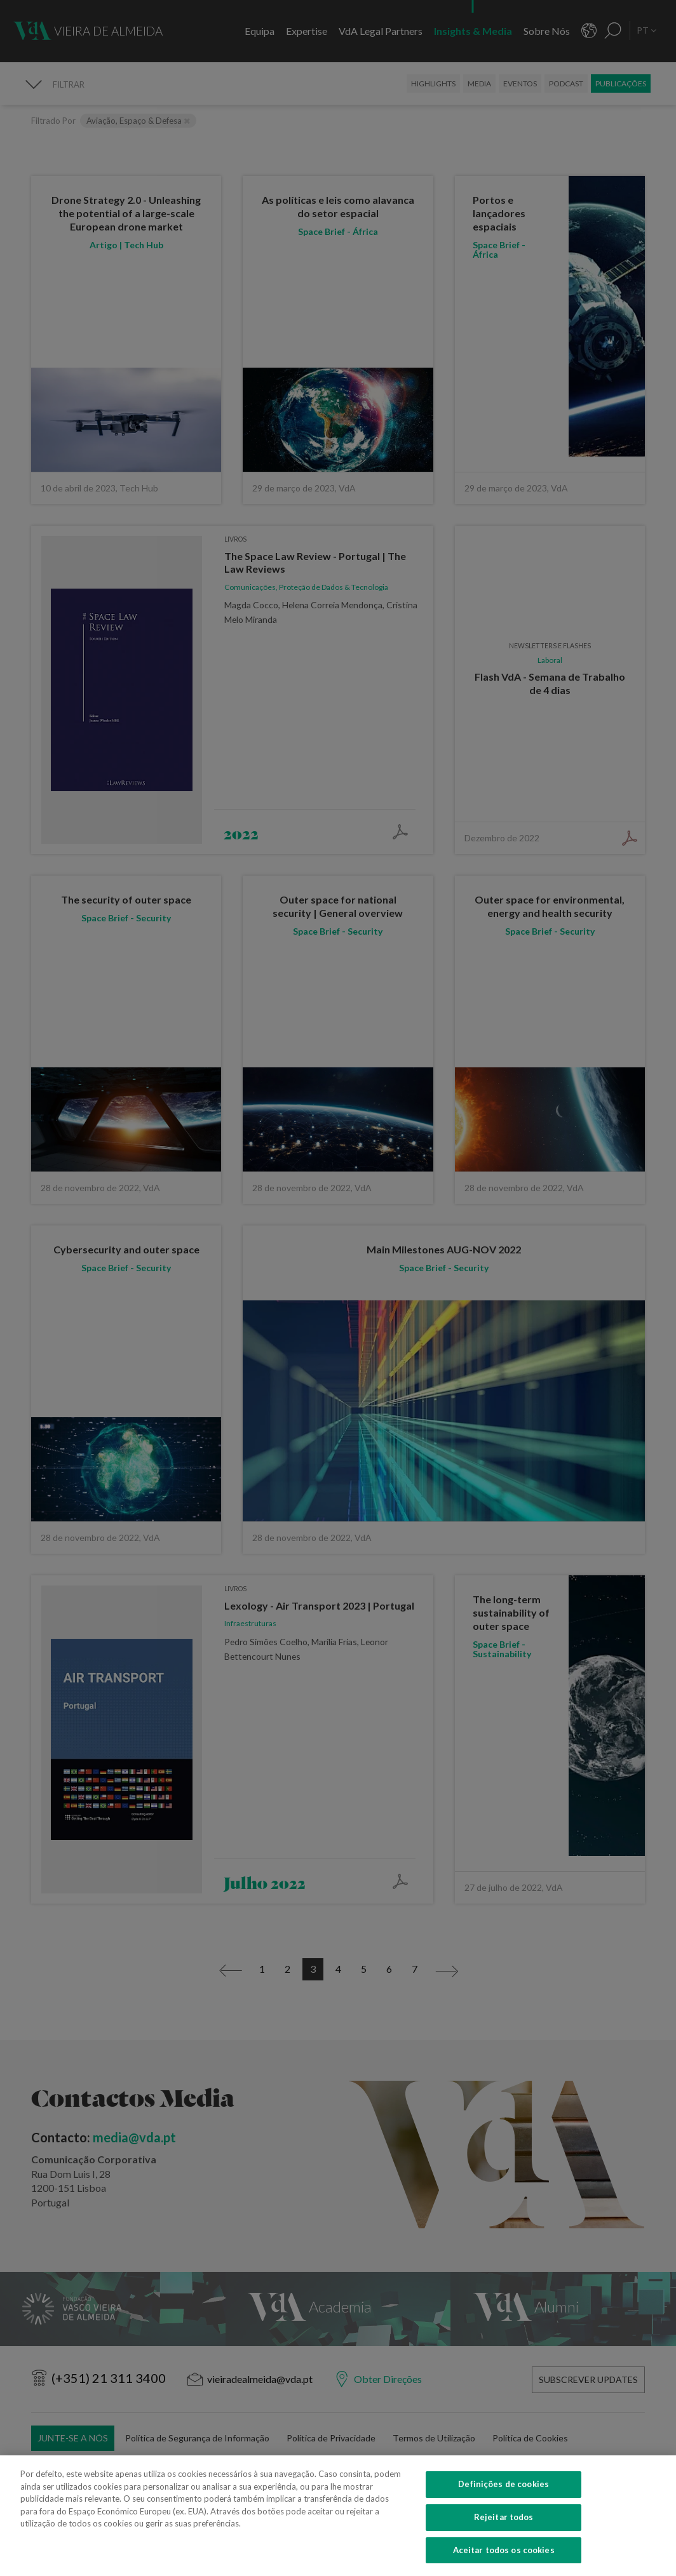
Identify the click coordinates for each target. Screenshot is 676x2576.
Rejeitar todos (504, 2537)
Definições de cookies (503, 2504)
